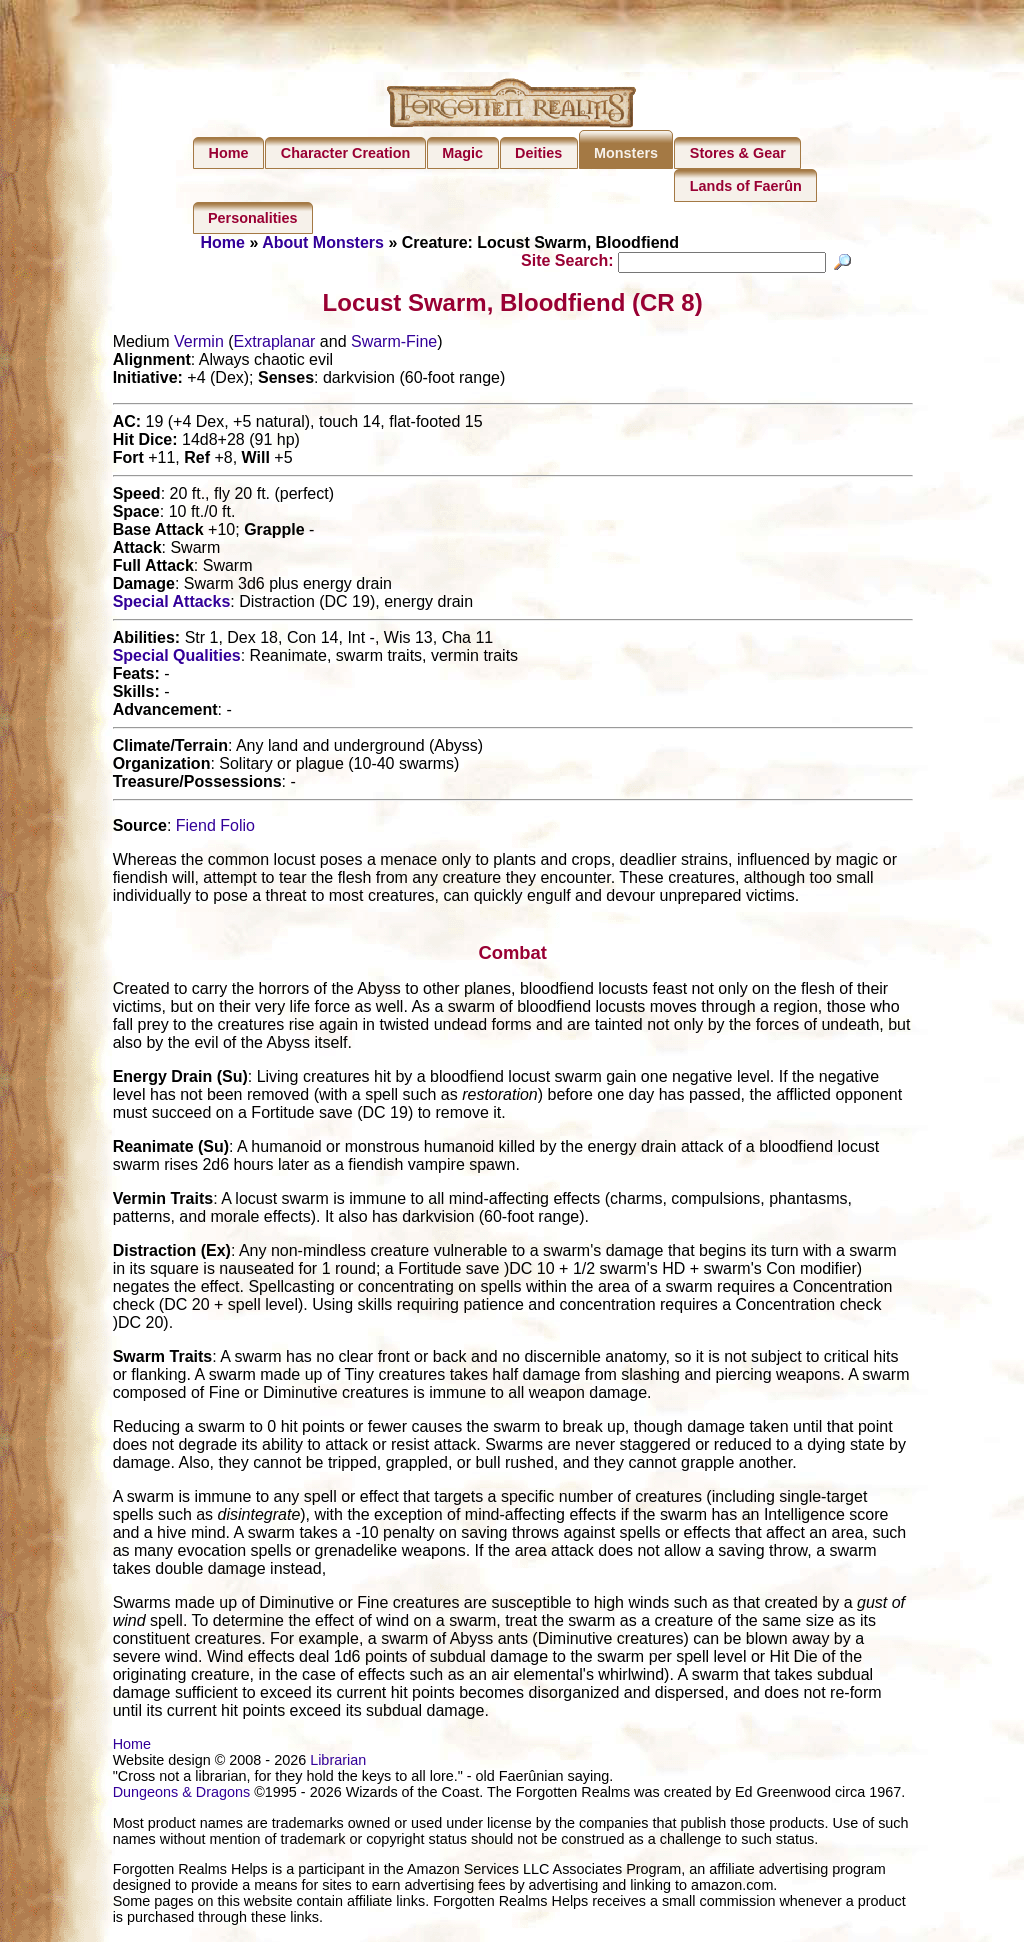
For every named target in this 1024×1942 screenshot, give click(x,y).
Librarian (338, 1763)
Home (229, 153)
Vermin (199, 344)
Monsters (626, 153)
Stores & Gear (738, 153)
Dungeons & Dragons (182, 1795)
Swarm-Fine (394, 344)
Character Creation (346, 153)
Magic (462, 153)
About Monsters (323, 242)
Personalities (253, 218)
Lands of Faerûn (746, 186)
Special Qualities (177, 658)
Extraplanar (275, 344)
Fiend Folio (215, 828)
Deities (538, 153)
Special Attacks (172, 604)
